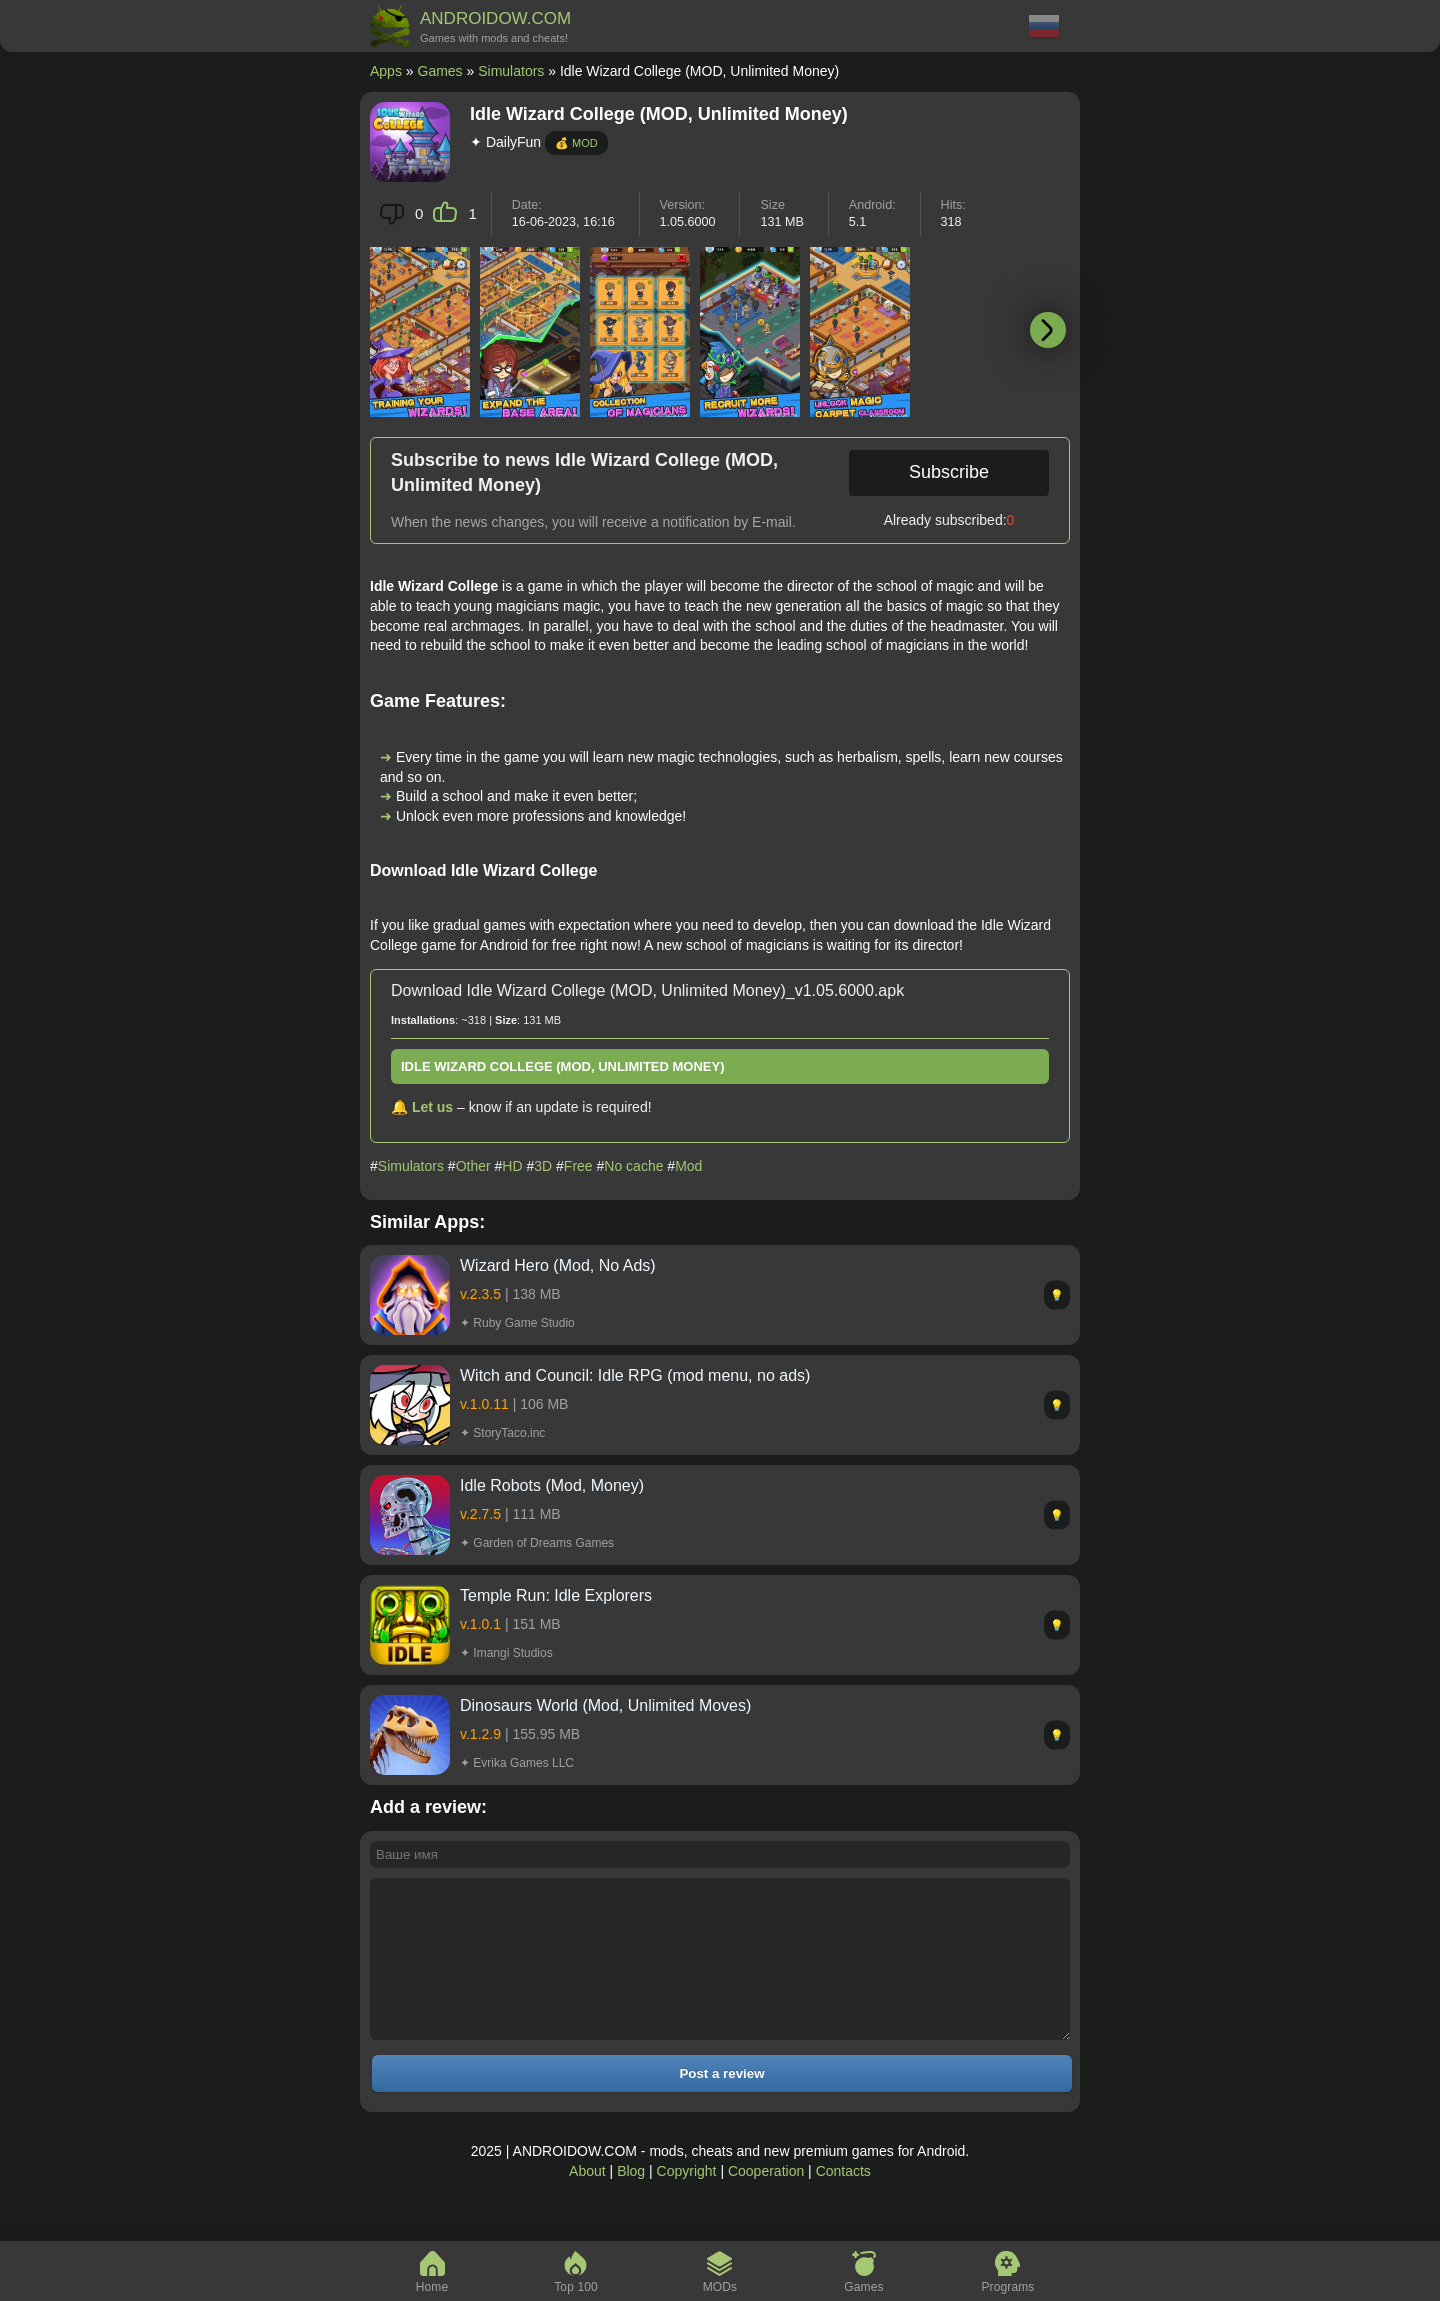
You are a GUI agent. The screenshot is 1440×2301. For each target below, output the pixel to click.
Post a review (721, 2103)
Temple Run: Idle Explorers (556, 1595)
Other (473, 1166)
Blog (631, 2201)
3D (543, 1166)
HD (512, 1166)
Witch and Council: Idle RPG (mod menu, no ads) (635, 1375)
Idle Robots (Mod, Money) (552, 1485)
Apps (386, 71)
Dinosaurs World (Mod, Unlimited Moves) (605, 1705)
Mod (688, 1166)
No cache (633, 1166)
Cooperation (766, 2201)
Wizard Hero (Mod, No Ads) (558, 1265)
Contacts (843, 2201)
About (587, 2201)
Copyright (687, 2201)
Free (578, 1166)
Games (440, 71)
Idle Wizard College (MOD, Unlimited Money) (563, 1066)
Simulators (511, 71)
